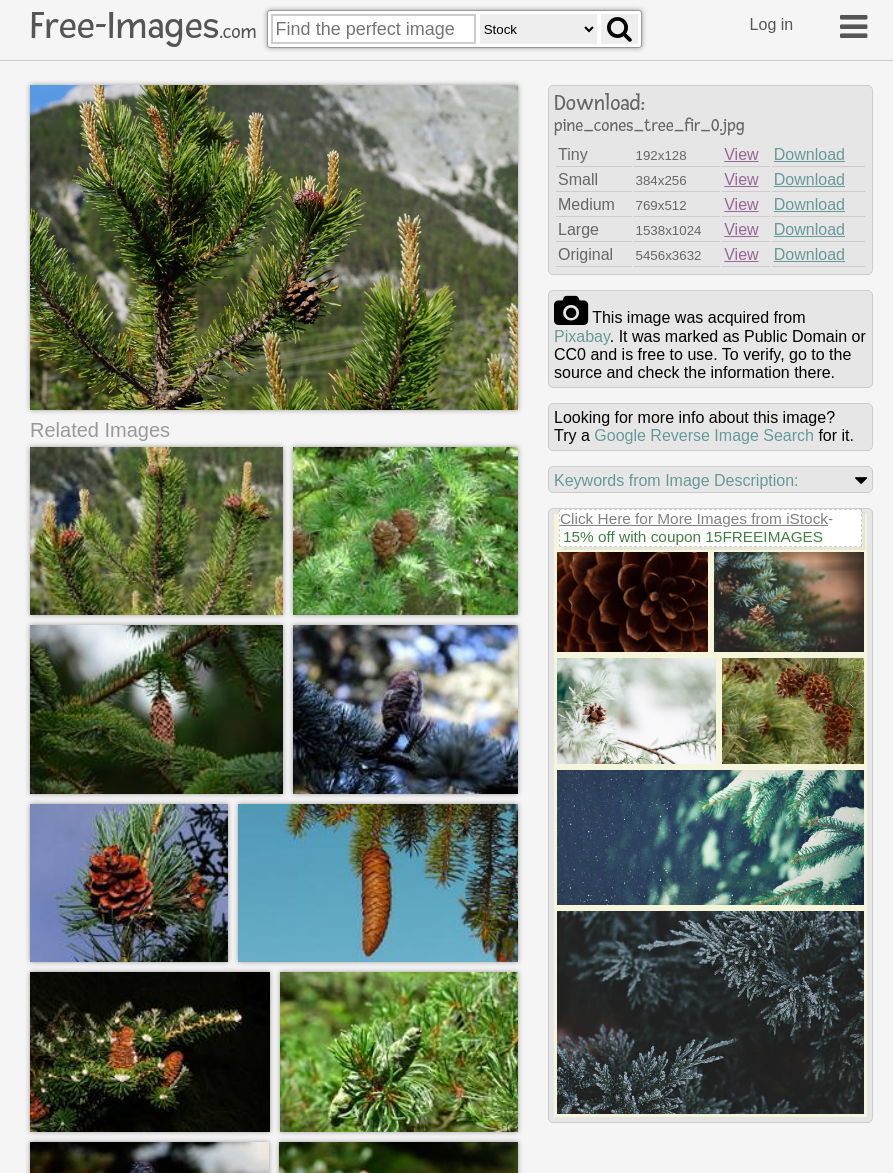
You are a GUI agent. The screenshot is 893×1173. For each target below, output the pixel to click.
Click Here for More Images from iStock (694, 518)
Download (809, 154)
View (741, 154)
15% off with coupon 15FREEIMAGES (693, 536)
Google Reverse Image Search (704, 435)
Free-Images (143, 26)
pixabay (582, 336)
